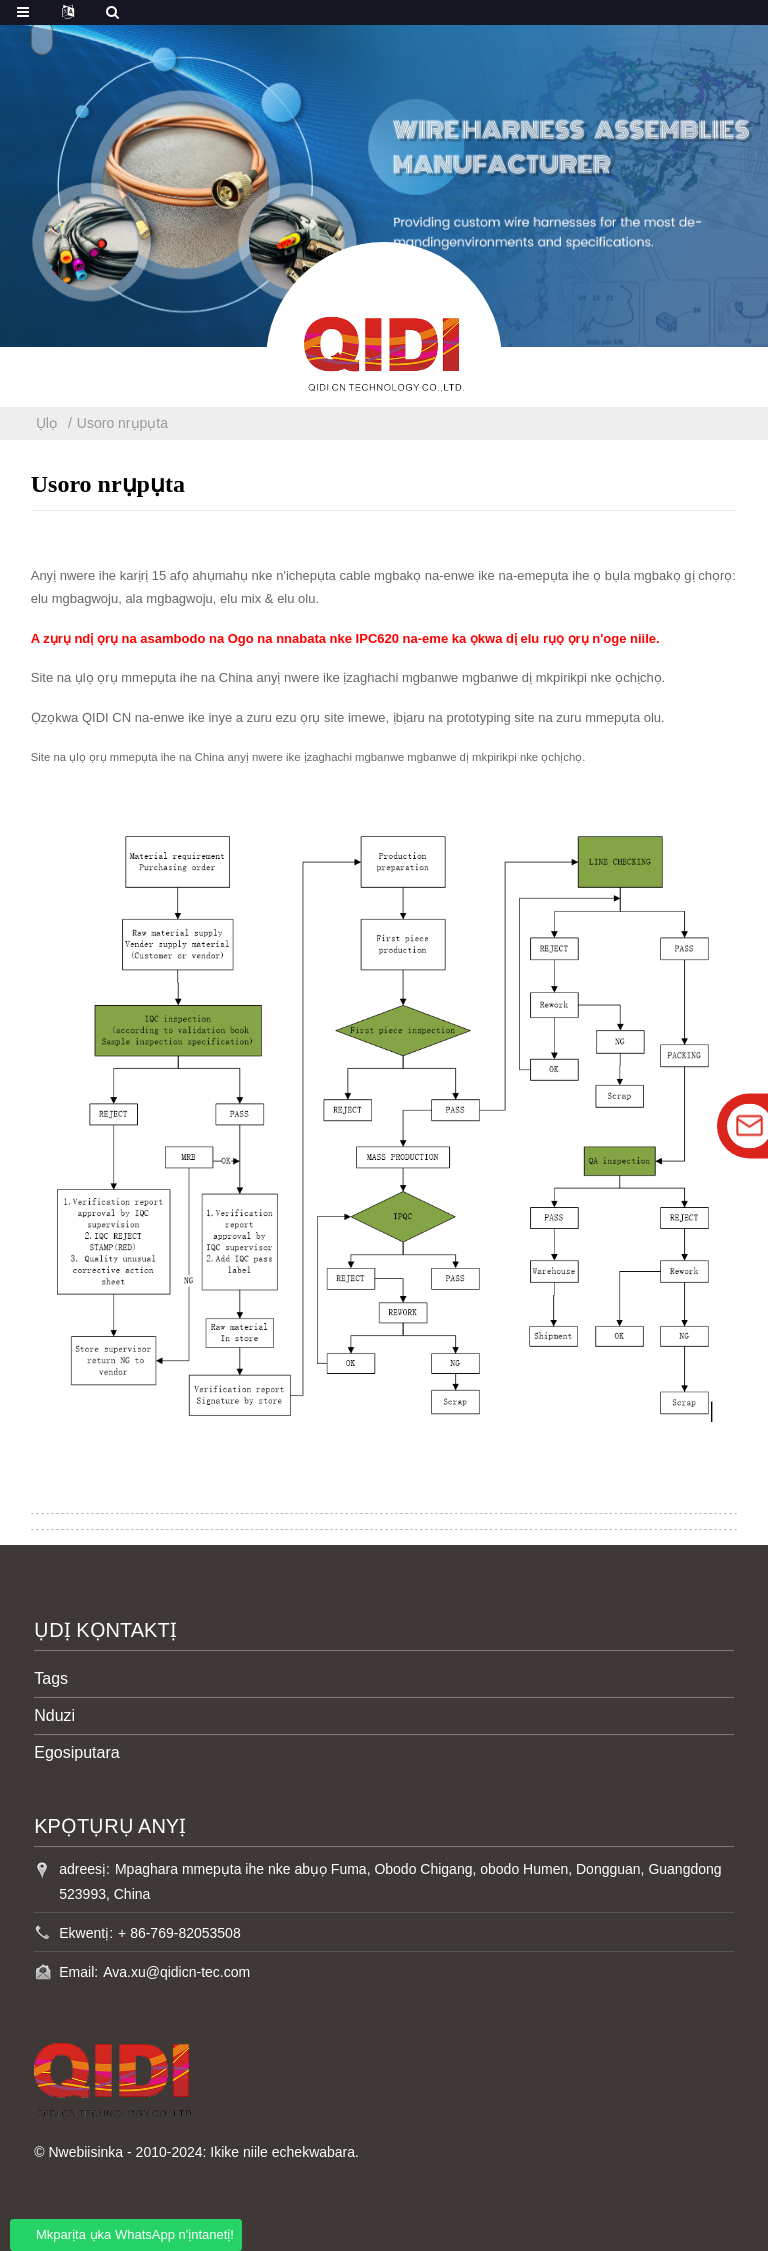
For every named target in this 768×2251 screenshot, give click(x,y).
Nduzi (54, 1715)
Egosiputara (76, 1752)
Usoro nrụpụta (122, 423)
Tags (51, 1678)
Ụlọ (46, 423)
